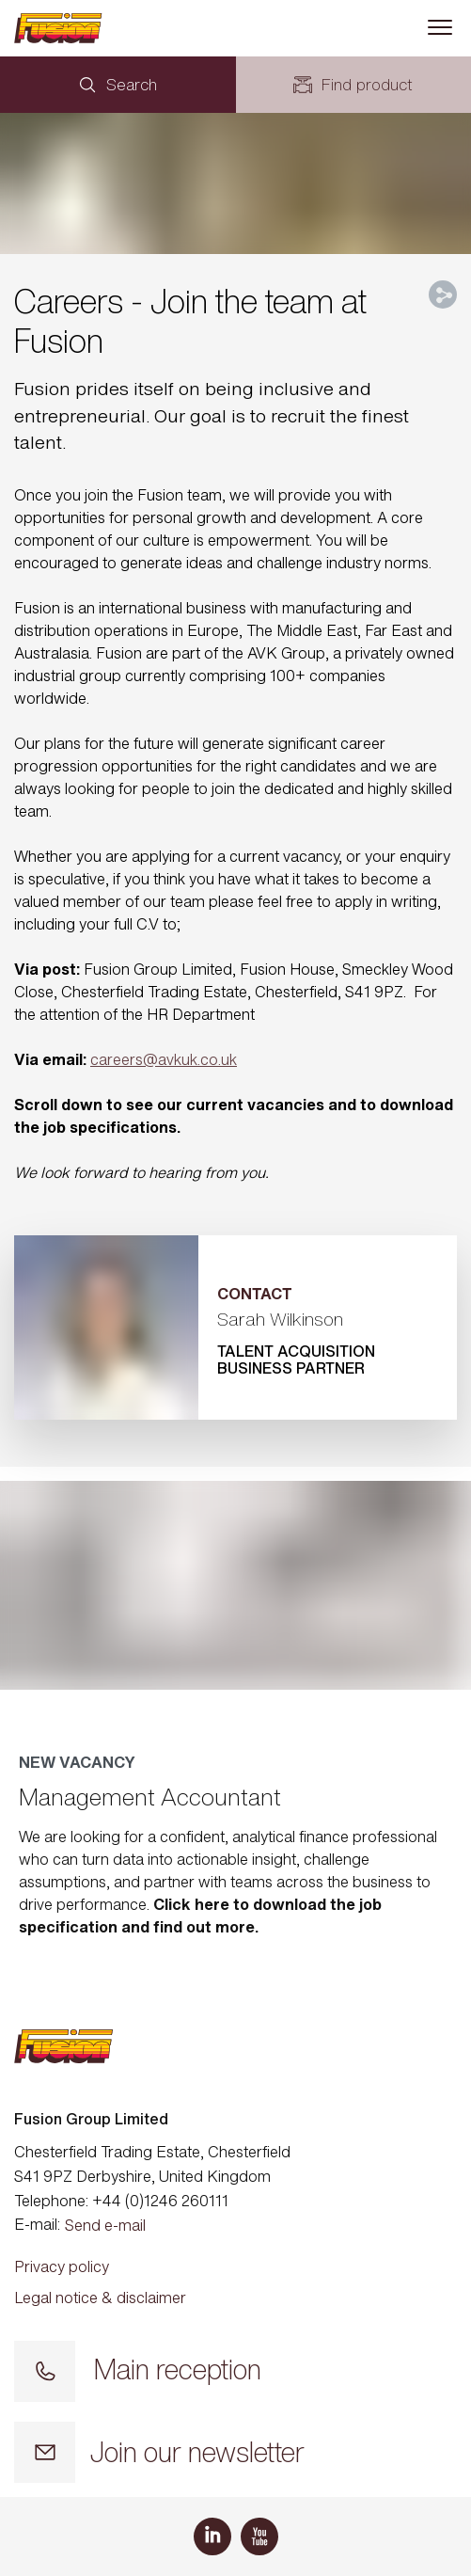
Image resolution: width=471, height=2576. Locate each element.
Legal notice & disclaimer (100, 2297)
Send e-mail (105, 2225)
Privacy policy (61, 2266)
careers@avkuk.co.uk (163, 1059)
